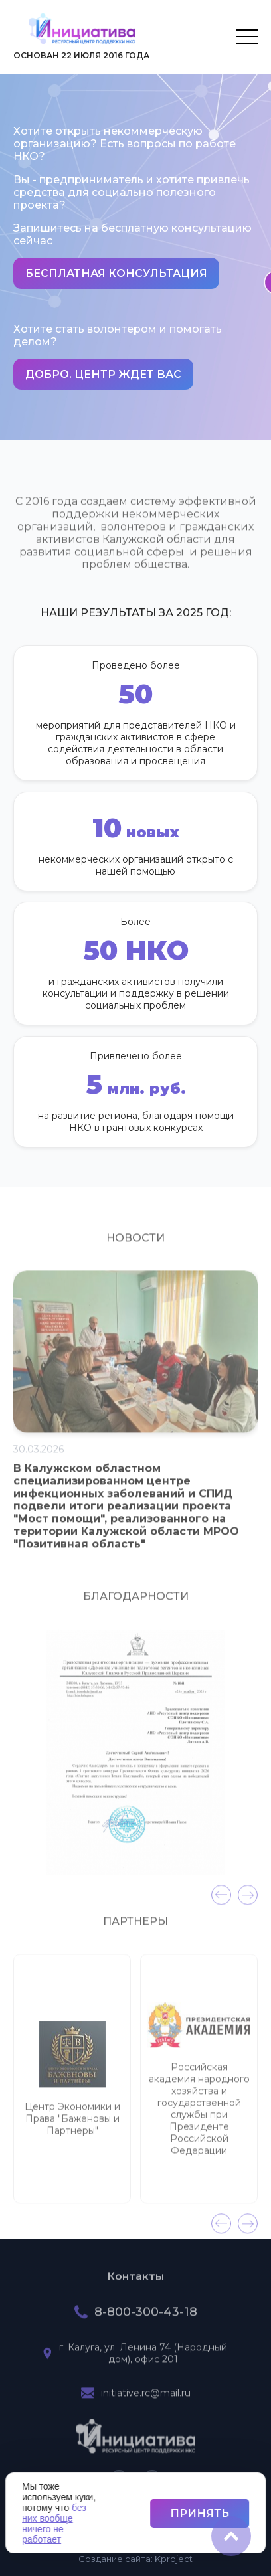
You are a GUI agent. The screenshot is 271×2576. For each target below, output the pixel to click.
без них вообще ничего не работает (54, 2523)
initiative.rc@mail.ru (146, 2400)
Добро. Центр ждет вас (103, 374)
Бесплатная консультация (116, 273)
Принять (199, 2513)
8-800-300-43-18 (145, 2319)
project (174, 2558)
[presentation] (221, 1902)
